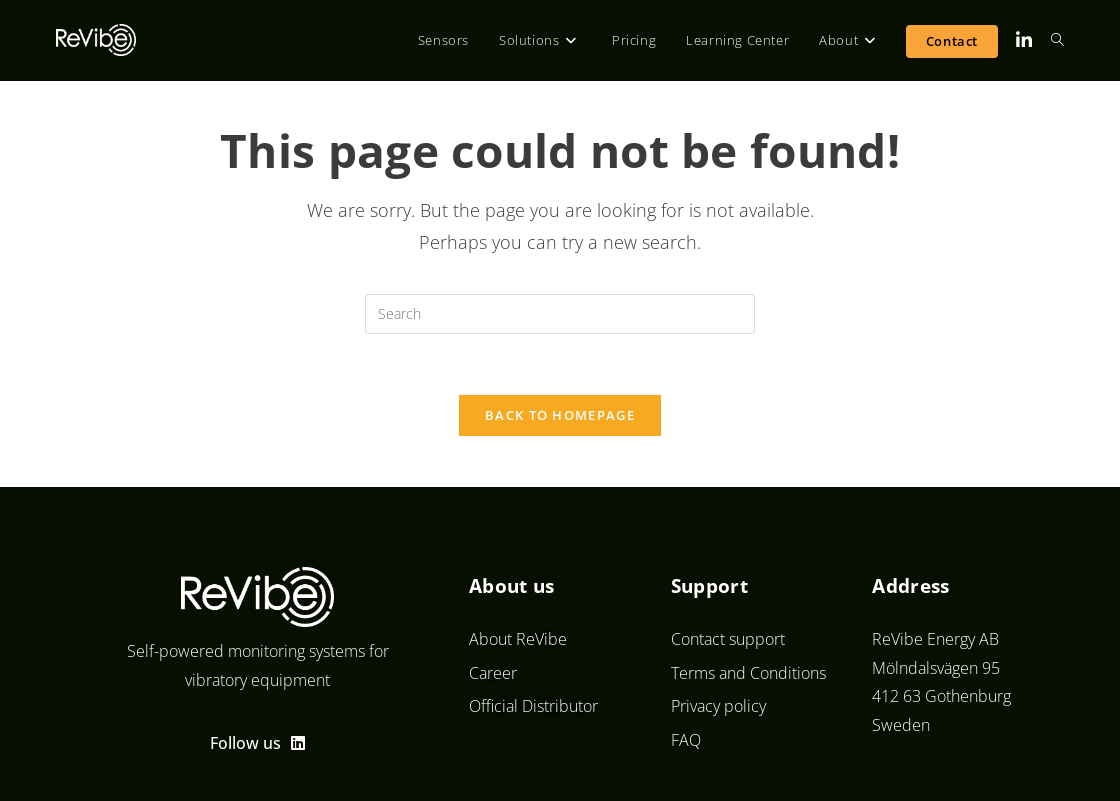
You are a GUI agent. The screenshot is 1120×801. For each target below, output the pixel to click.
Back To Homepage (560, 415)
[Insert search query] (560, 314)
